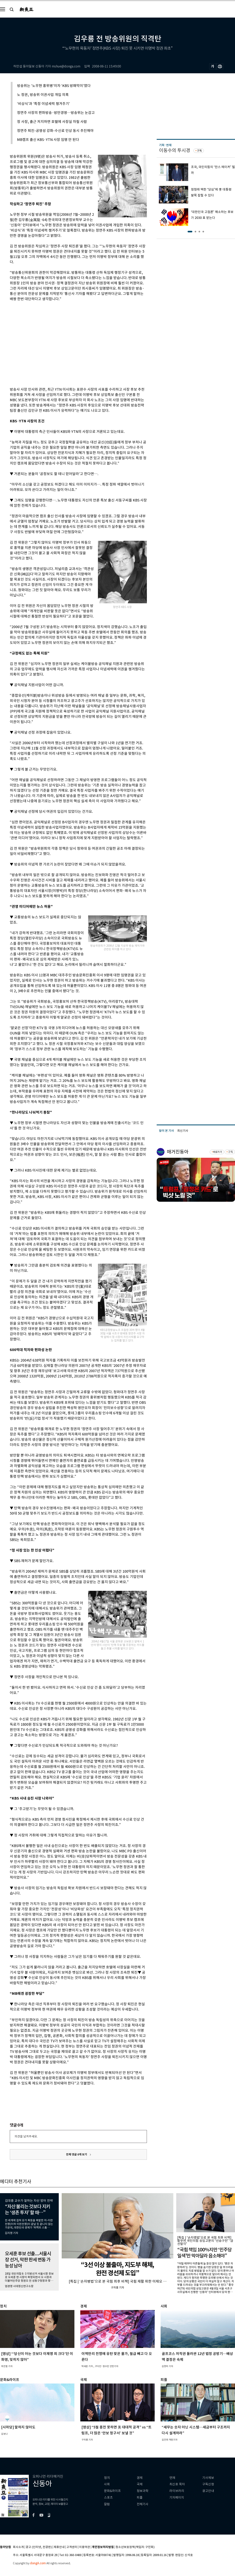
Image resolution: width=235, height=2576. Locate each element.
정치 (107, 2478)
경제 (140, 2478)
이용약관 (84, 2547)
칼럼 (107, 2504)
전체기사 (142, 2504)
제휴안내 (59, 2547)
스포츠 (108, 2497)
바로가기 (217, 1152)
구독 (199, 150)
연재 (172, 2478)
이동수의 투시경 (174, 150)
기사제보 (208, 2478)
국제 (140, 2484)
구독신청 (208, 2484)
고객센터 (71, 2547)
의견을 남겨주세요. (26, 2136)
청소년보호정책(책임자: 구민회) (135, 2547)
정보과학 (142, 2491)
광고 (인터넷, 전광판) (39, 2547)
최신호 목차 (177, 2484)
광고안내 (208, 2491)
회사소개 (18, 2547)
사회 (107, 2484)
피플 (140, 2497)
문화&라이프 (112, 2491)
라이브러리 (176, 2491)
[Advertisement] (36, 343)
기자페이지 (176, 2497)
